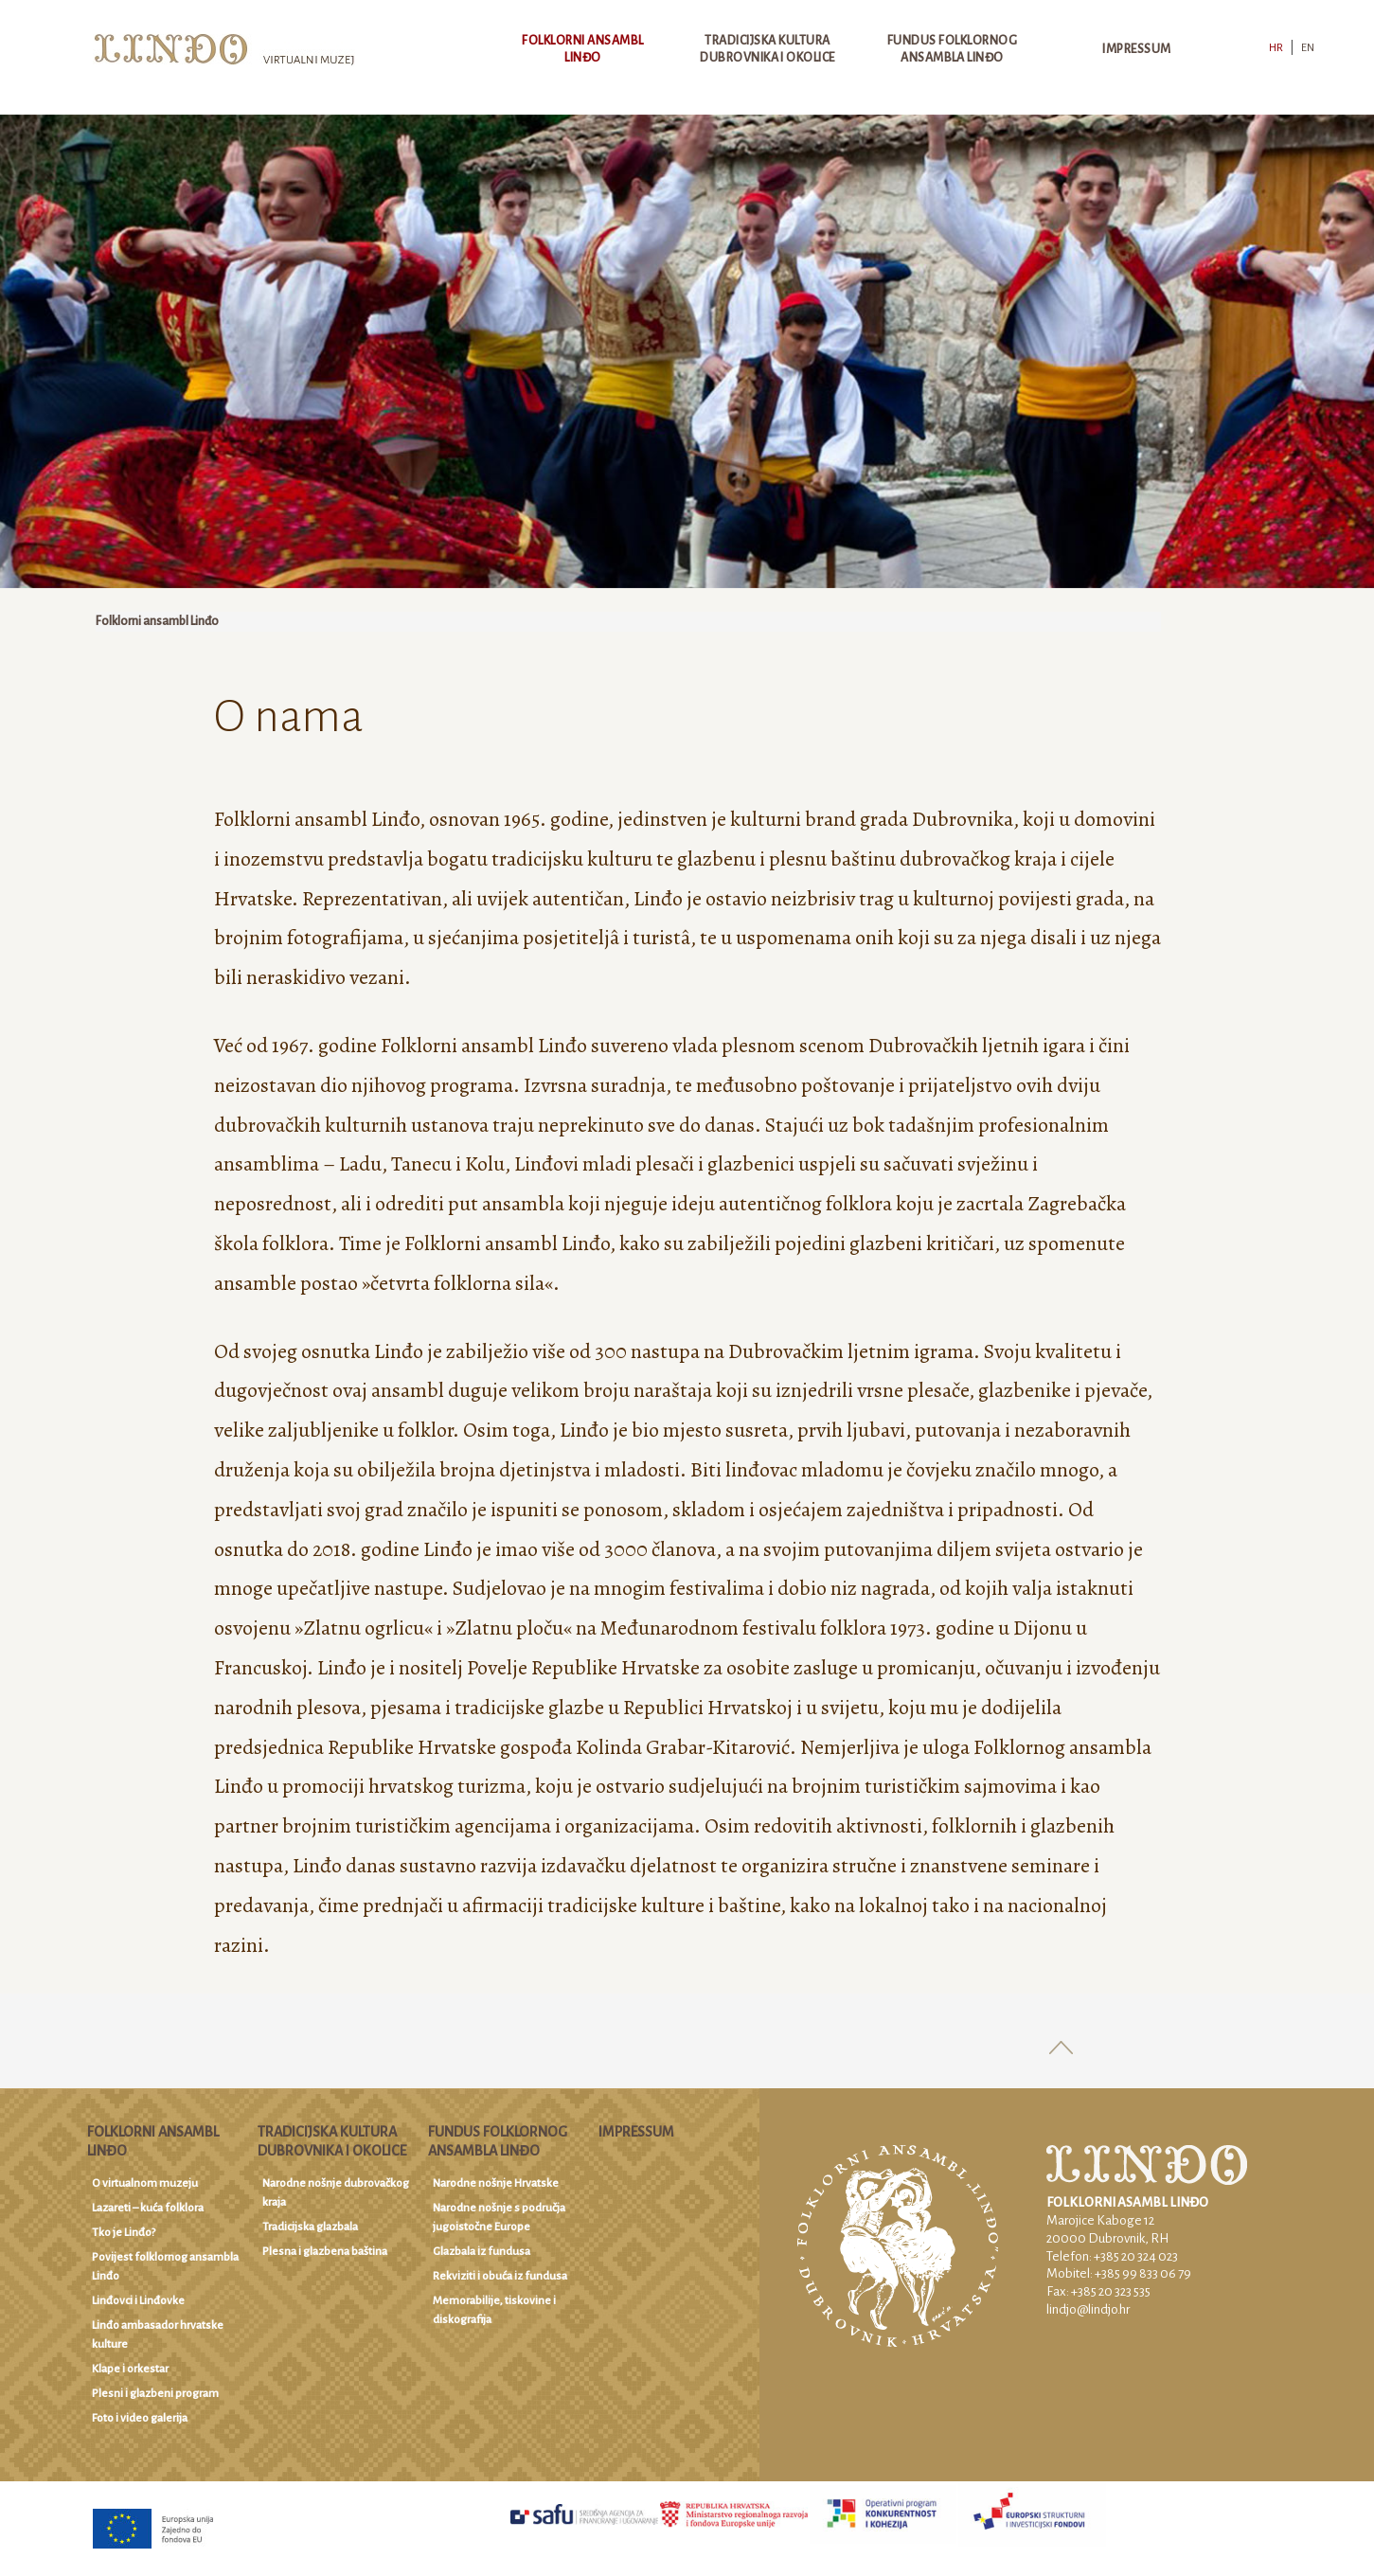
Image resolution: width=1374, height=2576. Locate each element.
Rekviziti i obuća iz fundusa (500, 2276)
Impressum (1136, 49)
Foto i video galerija (139, 2418)
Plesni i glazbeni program (155, 2394)
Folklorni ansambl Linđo (582, 49)
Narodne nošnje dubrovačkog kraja (335, 2193)
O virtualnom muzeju (145, 2183)
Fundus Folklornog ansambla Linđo (952, 49)
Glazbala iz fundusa (481, 2251)
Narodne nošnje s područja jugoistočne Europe (499, 2217)
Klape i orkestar (130, 2369)
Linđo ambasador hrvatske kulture (157, 2335)
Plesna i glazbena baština (324, 2251)
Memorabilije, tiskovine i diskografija (494, 2310)
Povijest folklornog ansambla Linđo (165, 2266)
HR (1276, 48)
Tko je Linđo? (123, 2233)
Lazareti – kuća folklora (148, 2208)
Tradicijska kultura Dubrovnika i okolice (767, 49)
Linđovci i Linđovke (138, 2301)
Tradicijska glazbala (310, 2227)
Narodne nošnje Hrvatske (496, 2183)
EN (1307, 48)
